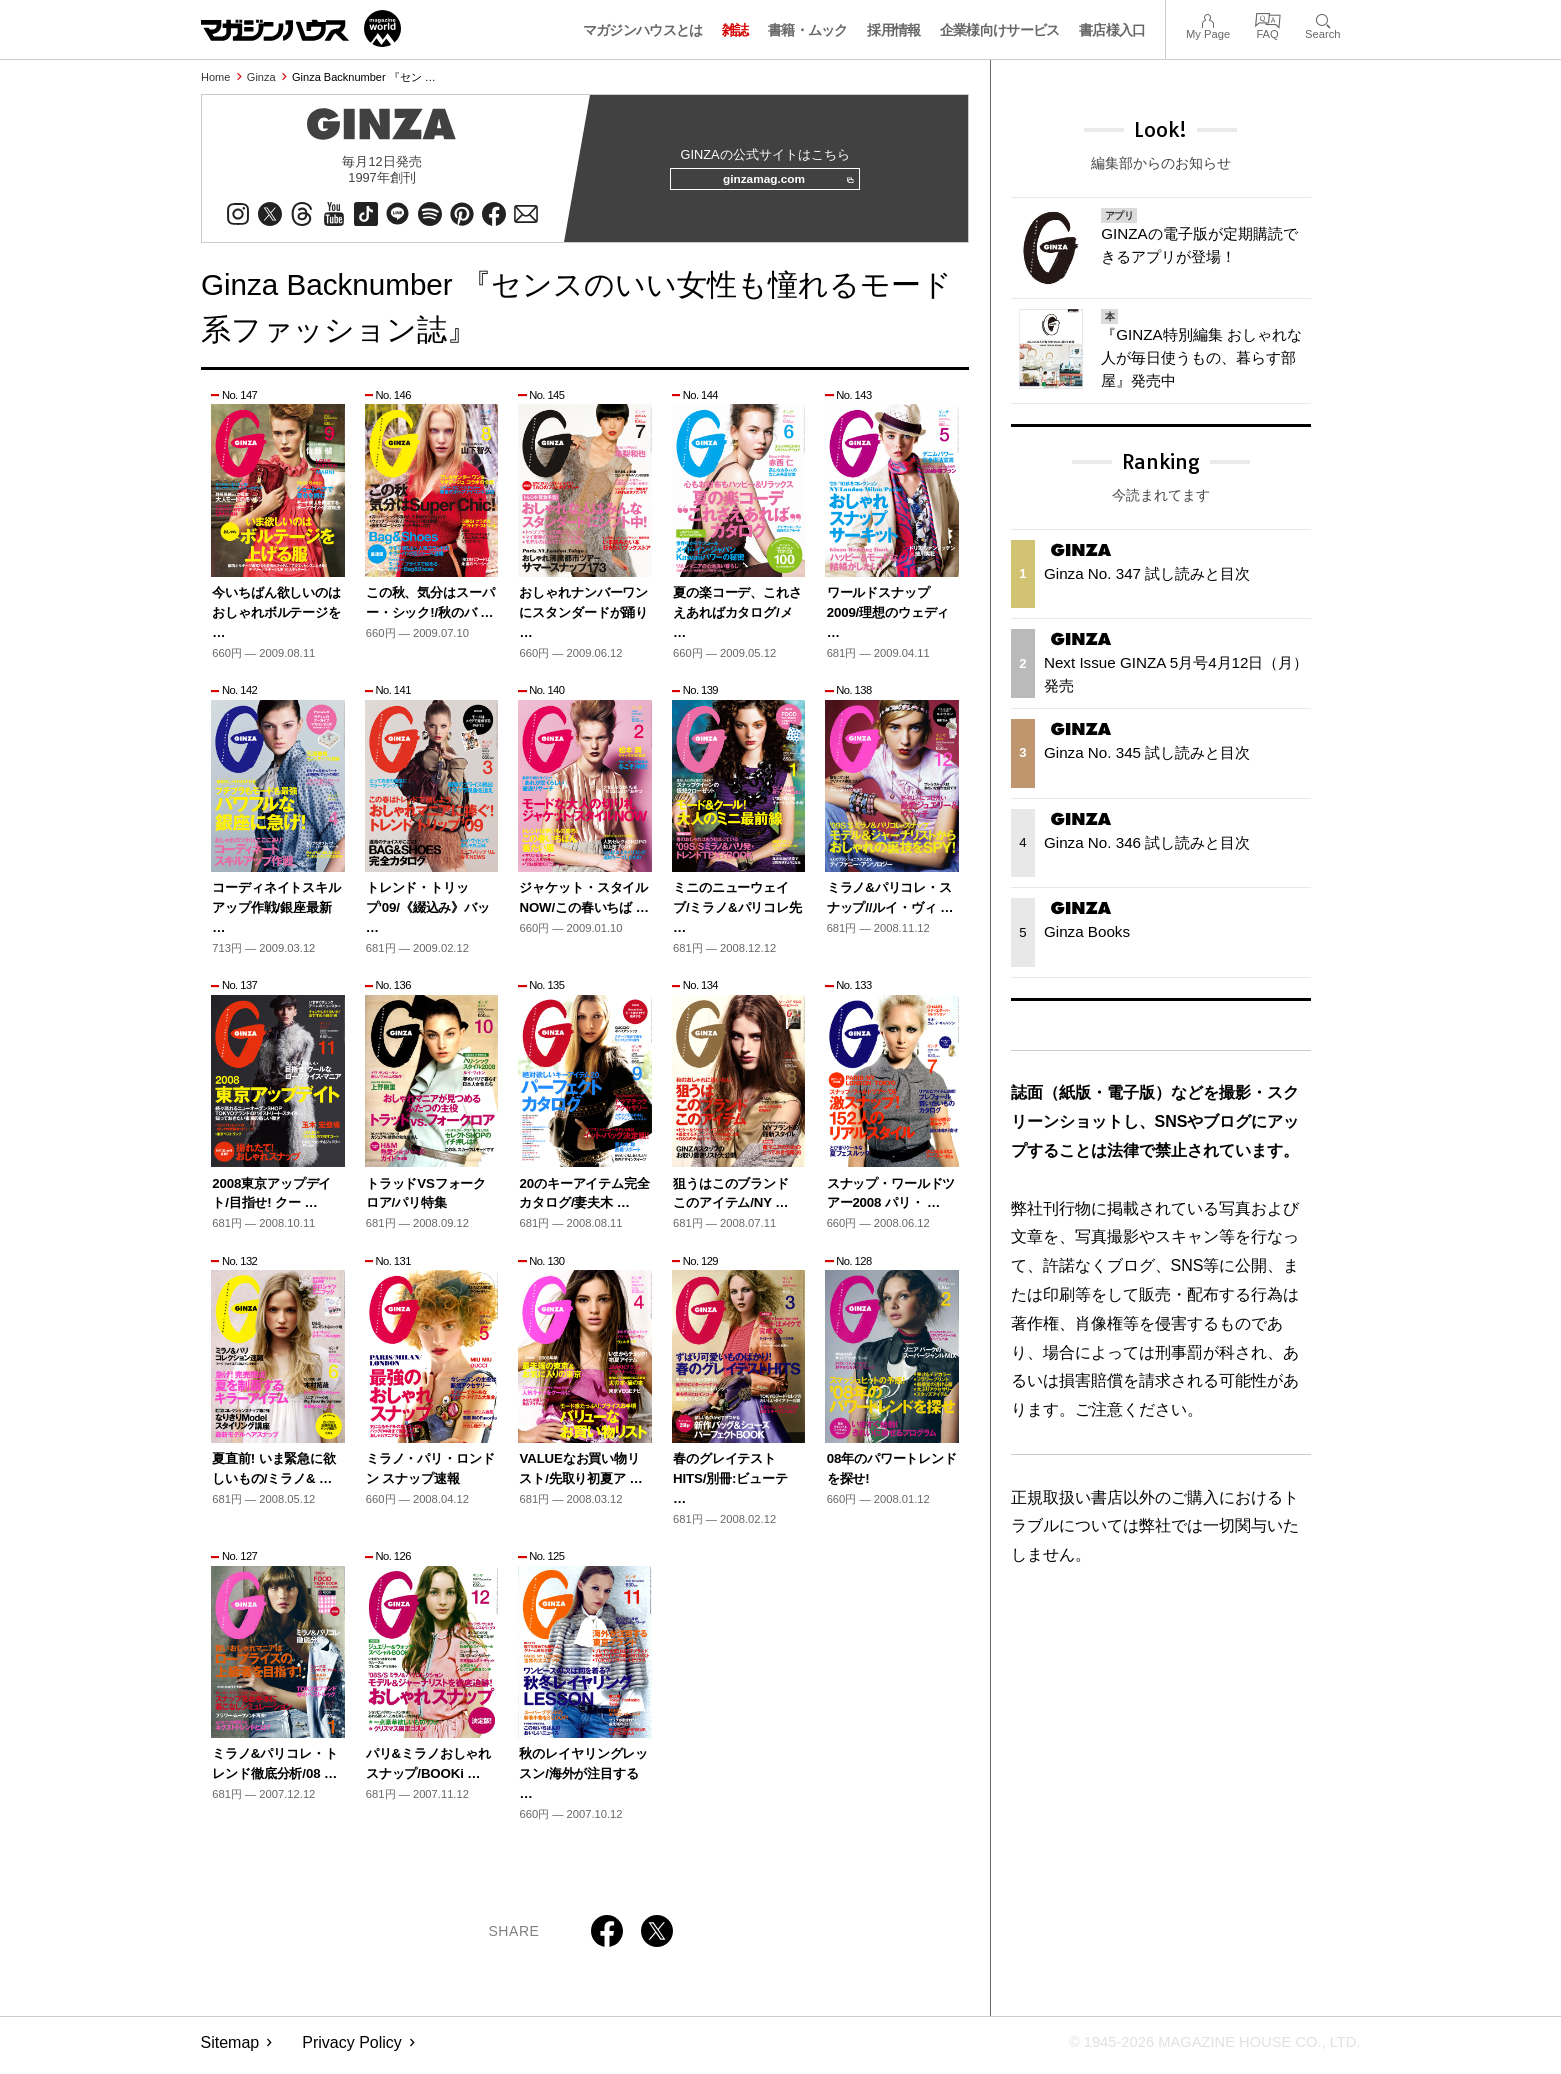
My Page (1208, 18)
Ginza (261, 77)
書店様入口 (1112, 30)
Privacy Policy (352, 2049)
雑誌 (735, 30)
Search (1322, 18)
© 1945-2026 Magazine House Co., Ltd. (1201, 2049)
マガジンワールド (301, 28)
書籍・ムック (808, 30)
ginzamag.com (781, 184)
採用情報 (893, 30)
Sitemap (230, 2049)
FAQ (1268, 18)
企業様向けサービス (1000, 30)
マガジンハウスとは (643, 30)
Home (215, 77)
